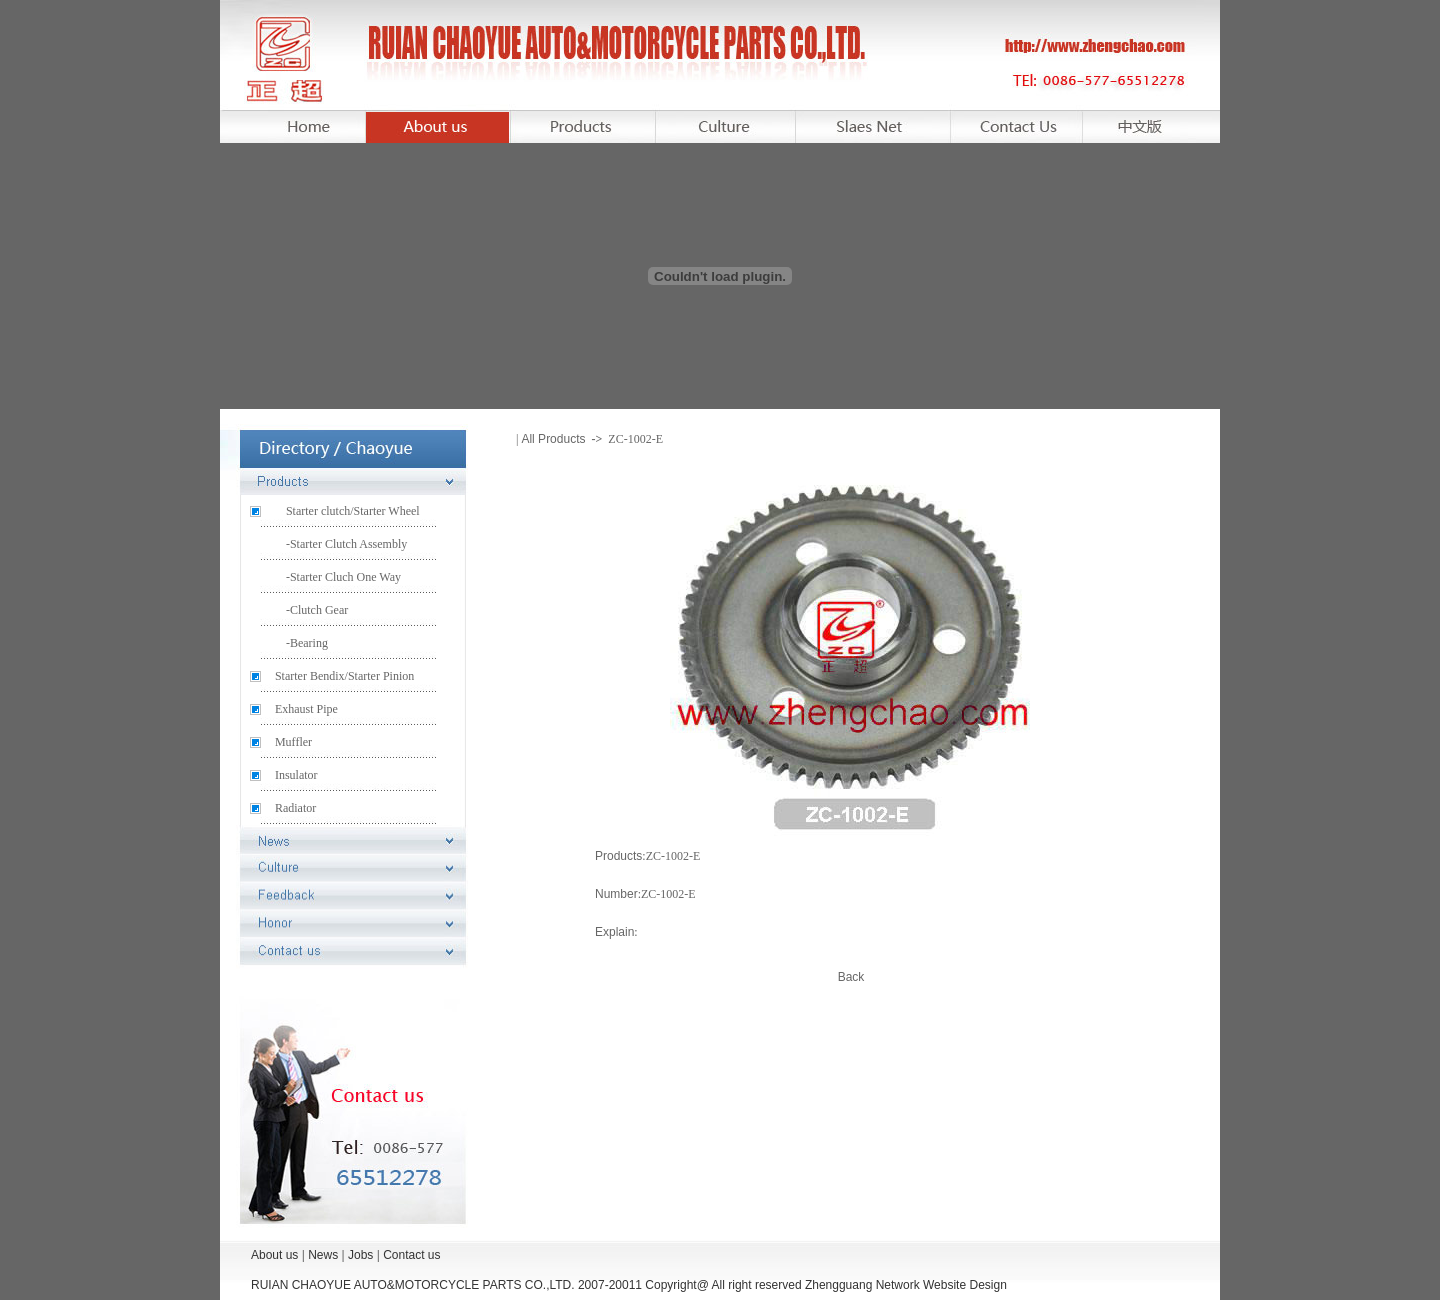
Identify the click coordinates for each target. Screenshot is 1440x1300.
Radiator (295, 808)
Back (851, 977)
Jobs (360, 1255)
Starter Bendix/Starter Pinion (344, 676)
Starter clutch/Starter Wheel (353, 511)
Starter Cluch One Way (345, 577)
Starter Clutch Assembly (348, 544)
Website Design (965, 1285)
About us (276, 1255)
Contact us (411, 1255)
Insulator (296, 775)
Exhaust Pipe (306, 709)
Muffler (293, 742)
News (323, 1255)
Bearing (309, 643)
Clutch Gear (319, 610)
